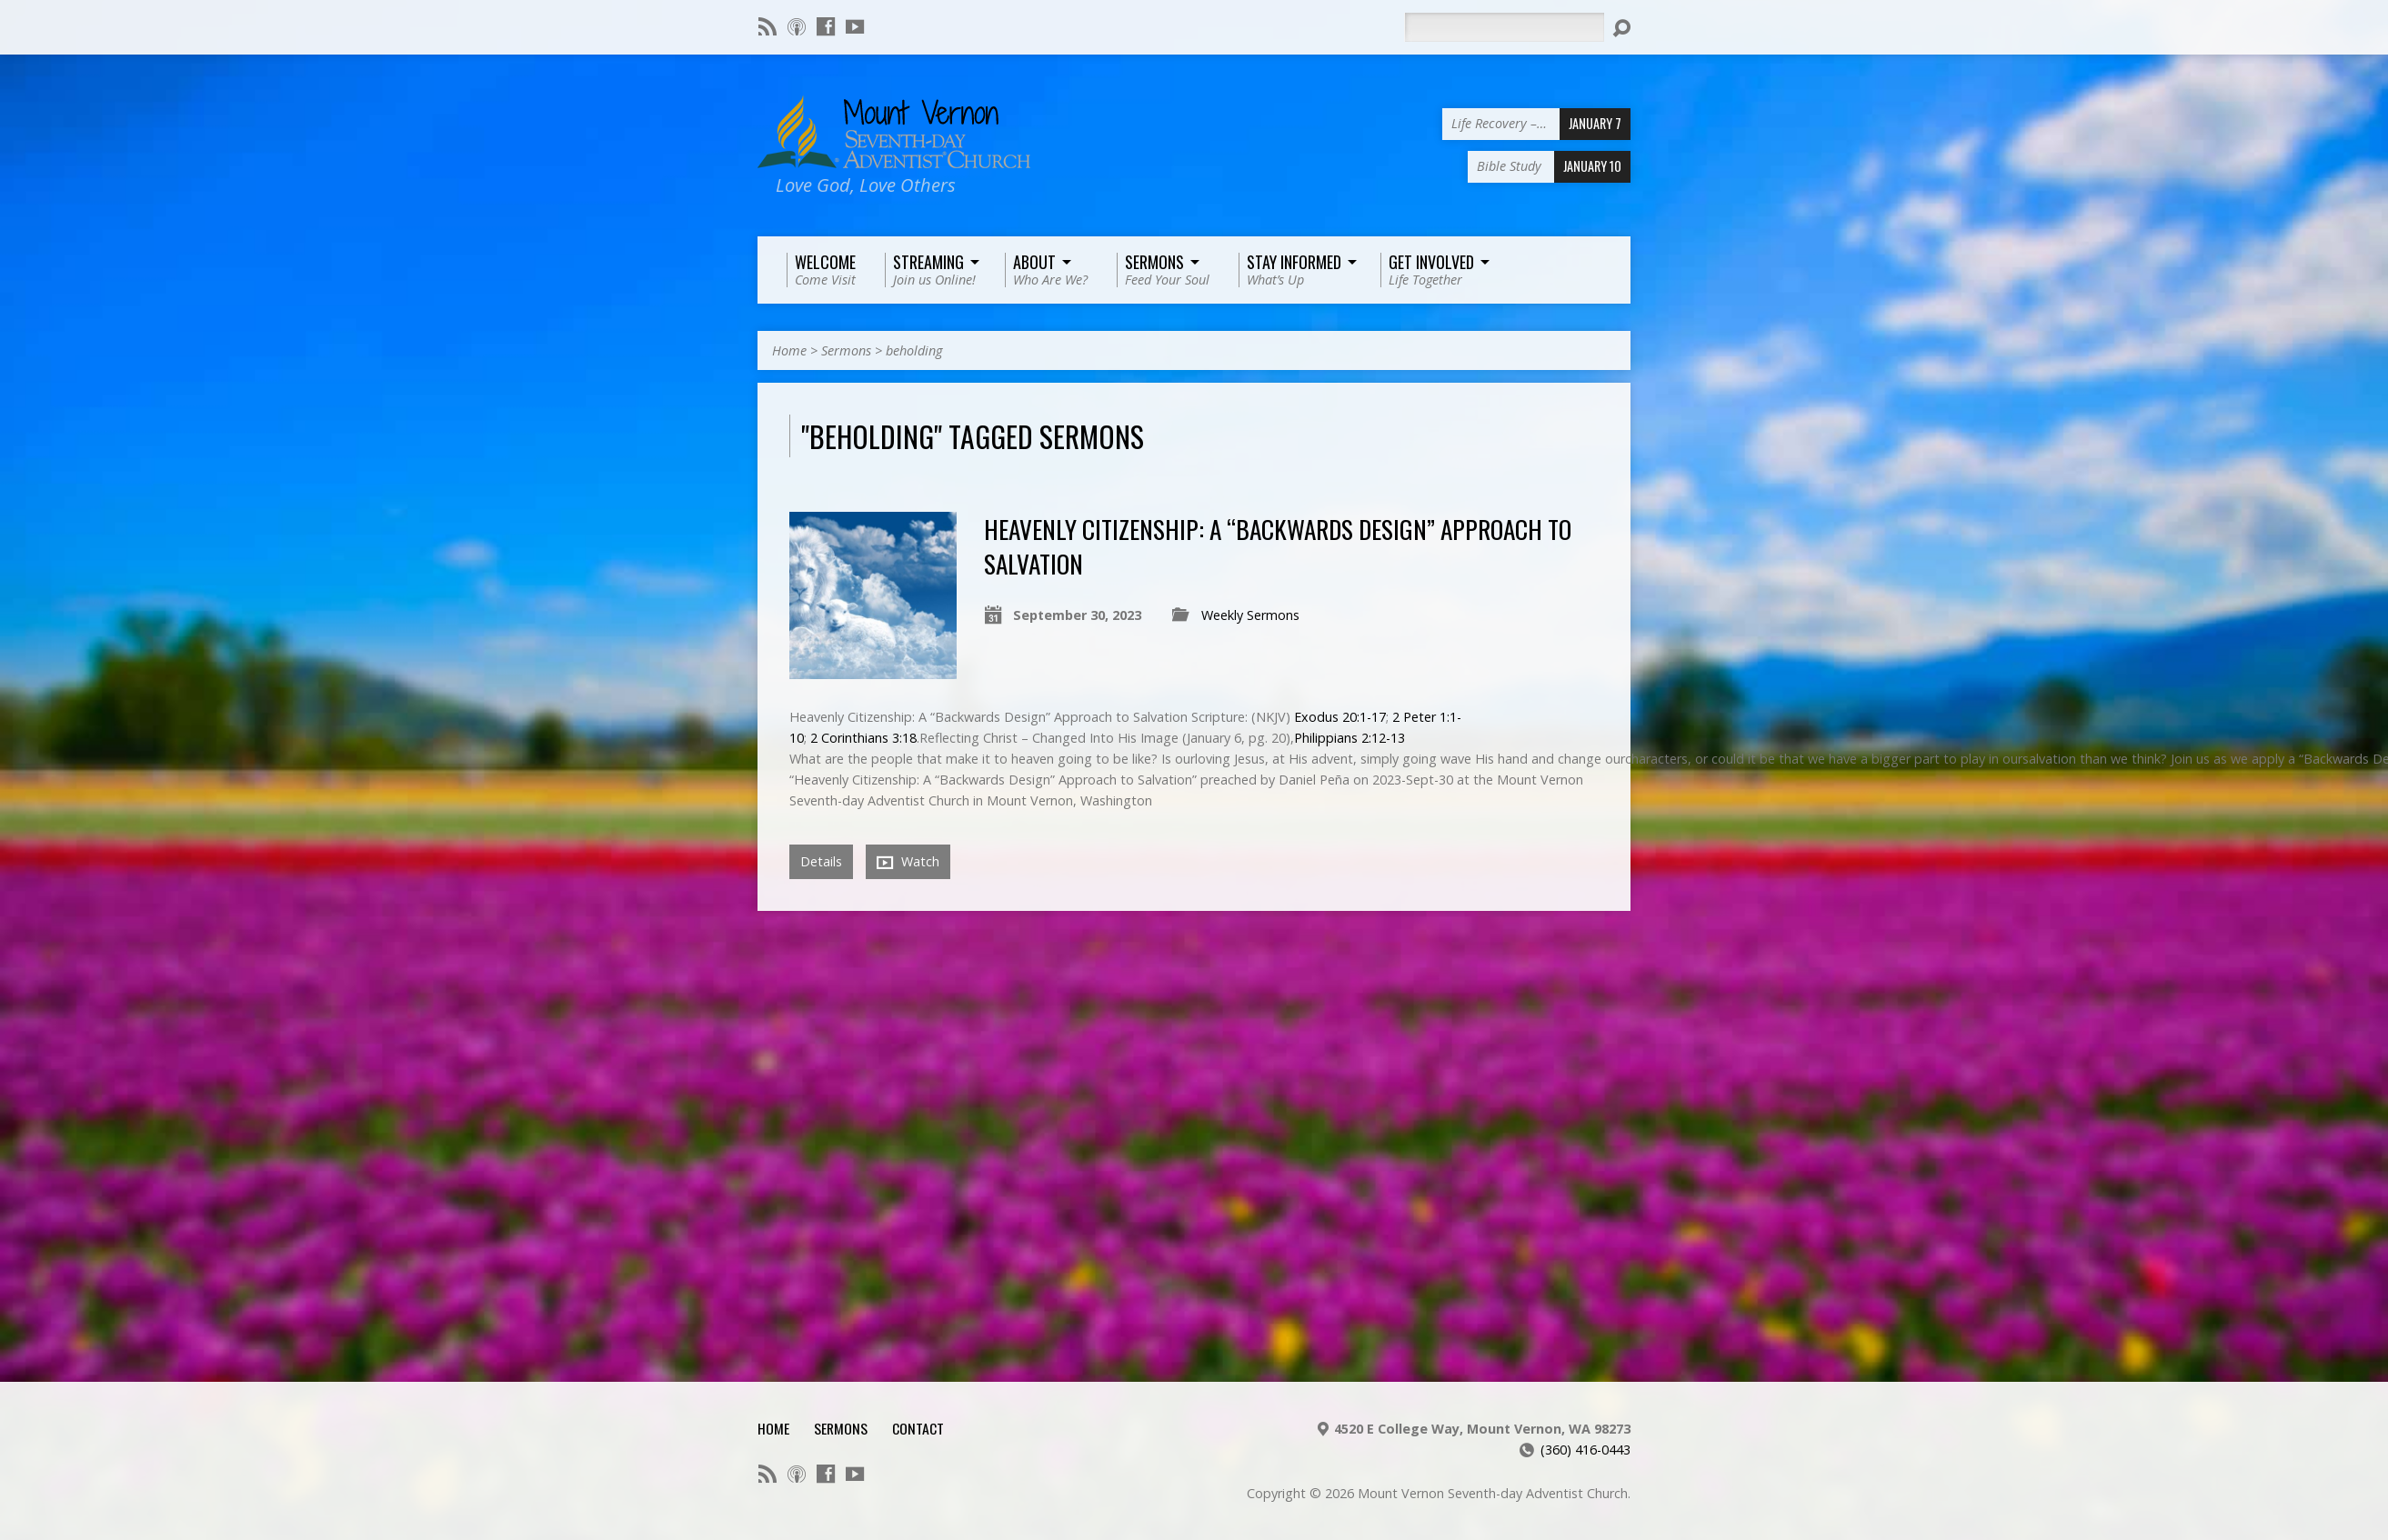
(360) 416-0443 (1585, 1449)
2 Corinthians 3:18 (863, 737)
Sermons (846, 350)
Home (789, 350)
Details (821, 861)
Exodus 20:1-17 (1340, 716)
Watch (908, 862)
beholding (914, 350)
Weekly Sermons (1250, 615)
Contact (918, 1428)
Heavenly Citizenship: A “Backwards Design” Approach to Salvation (1277, 546)
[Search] (1504, 27)
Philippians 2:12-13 (1349, 737)
